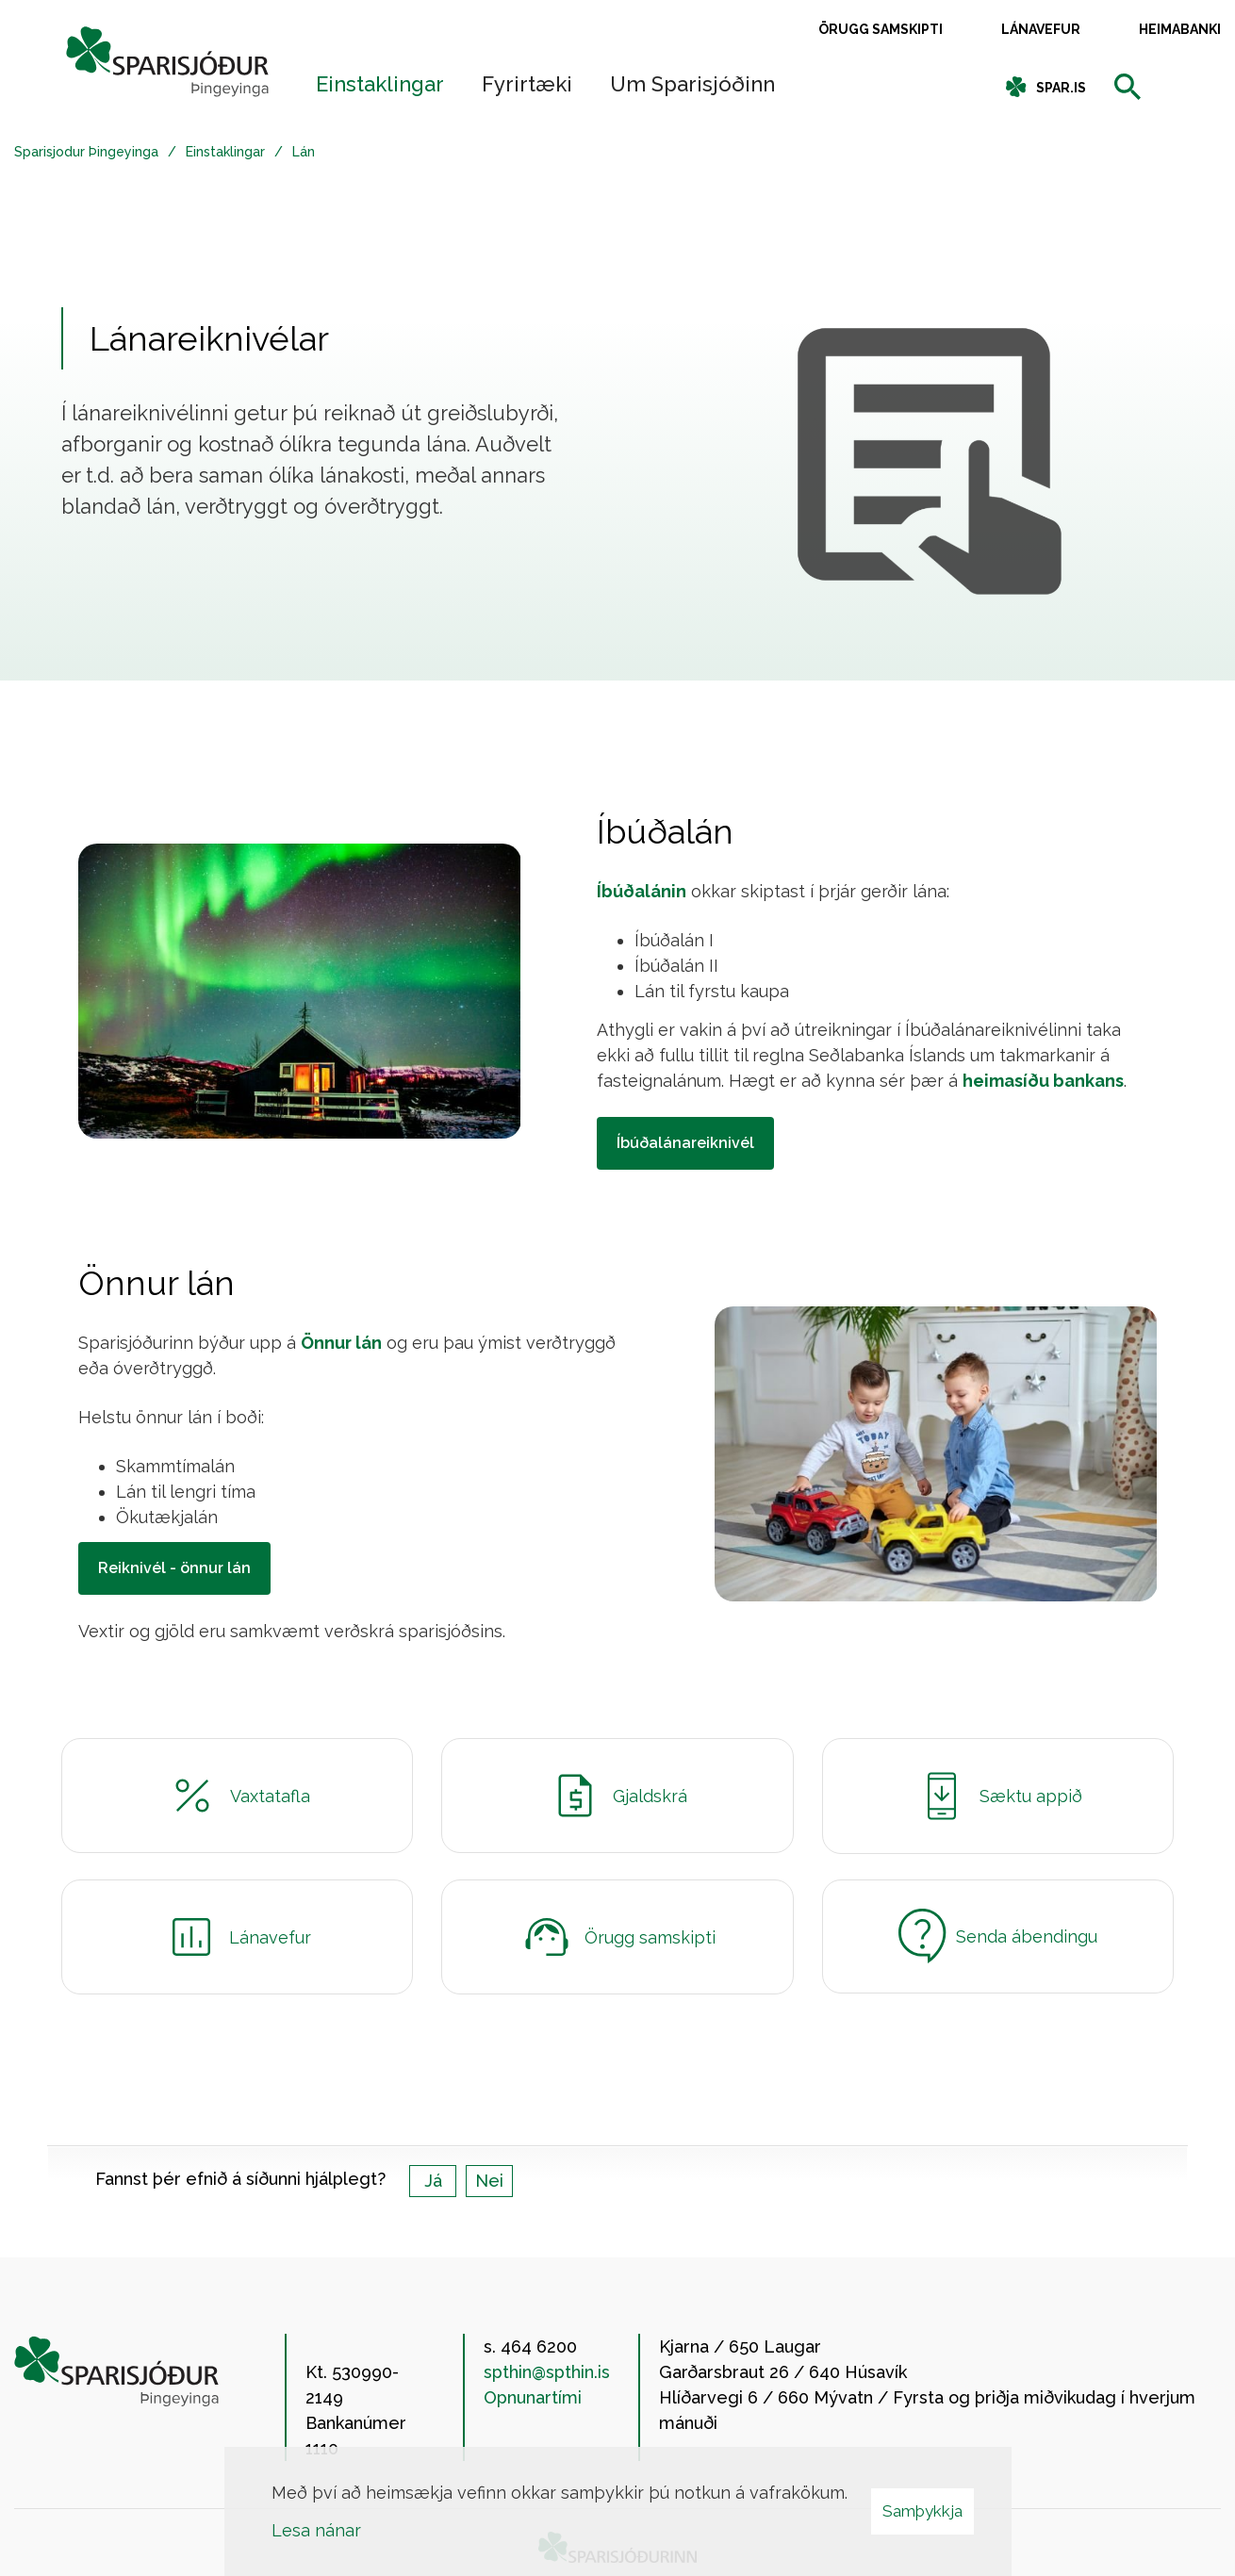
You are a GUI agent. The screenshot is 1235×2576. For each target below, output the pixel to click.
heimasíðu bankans (1043, 1081)
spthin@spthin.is (547, 2372)
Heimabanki (1180, 29)
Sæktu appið (998, 1796)
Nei (489, 2180)
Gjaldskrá (617, 1795)
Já (433, 2180)
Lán (303, 151)
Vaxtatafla (237, 1795)
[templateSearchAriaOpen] (1127, 88)
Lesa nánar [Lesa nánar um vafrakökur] (316, 2530)
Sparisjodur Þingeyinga (86, 151)
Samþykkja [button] (922, 2511)
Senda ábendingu (997, 1936)
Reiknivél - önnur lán (174, 1568)
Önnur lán (341, 1343)
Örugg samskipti (880, 29)
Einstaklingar (225, 151)
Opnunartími (533, 2397)
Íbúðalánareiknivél (685, 1143)
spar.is (1061, 87)
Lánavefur (1040, 29)
